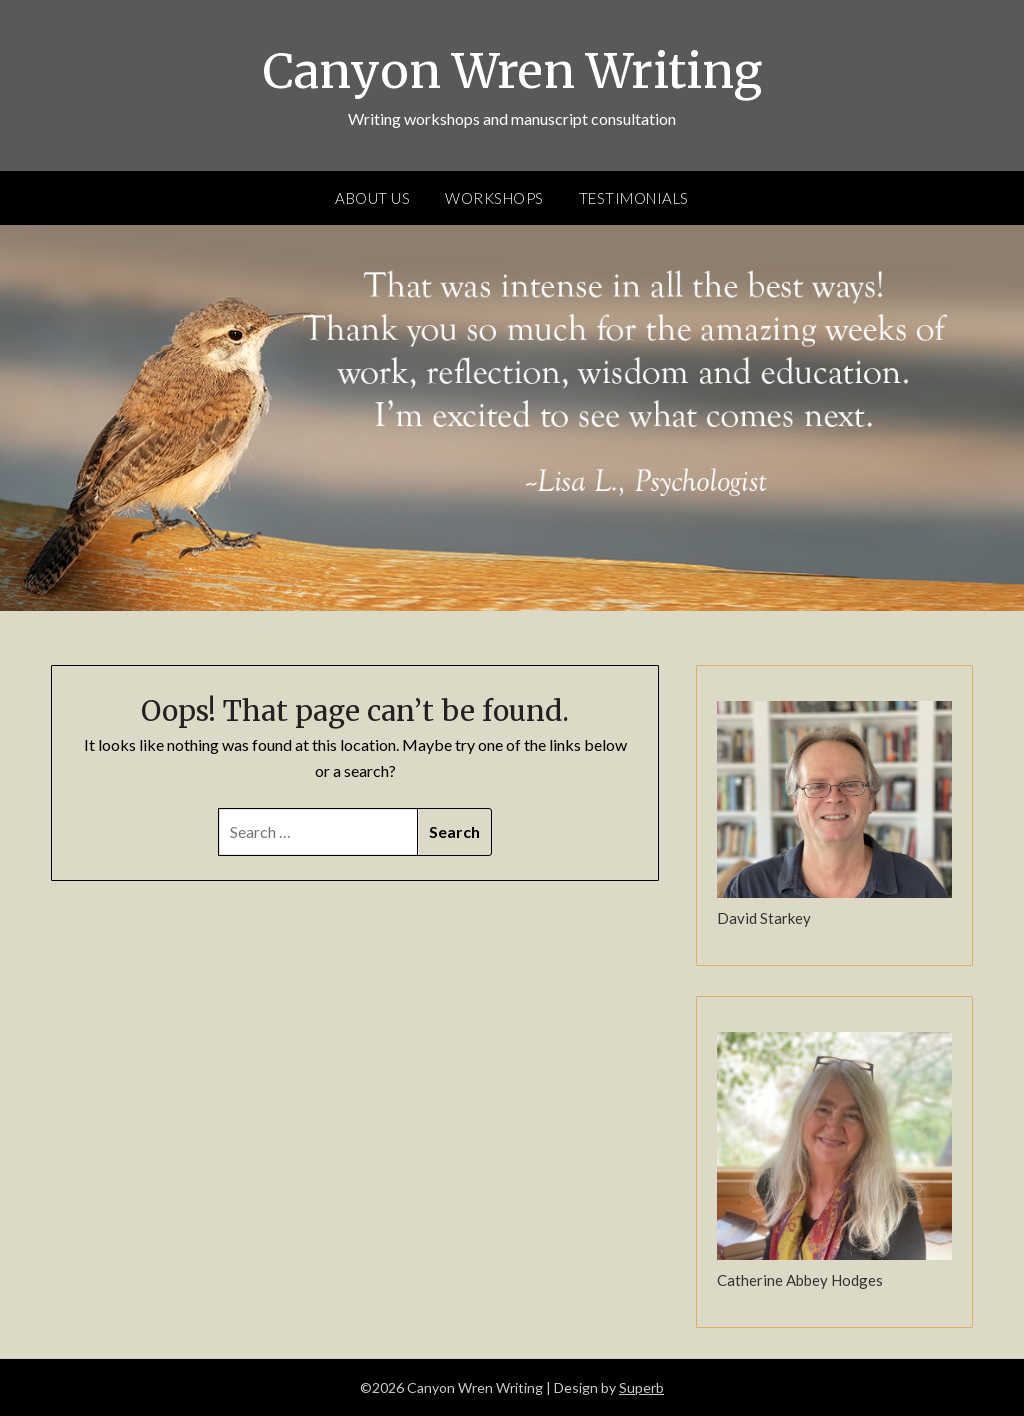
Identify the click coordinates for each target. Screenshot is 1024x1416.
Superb (641, 1387)
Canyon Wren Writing (512, 71)
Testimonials (634, 198)
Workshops (494, 198)
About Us (372, 198)
